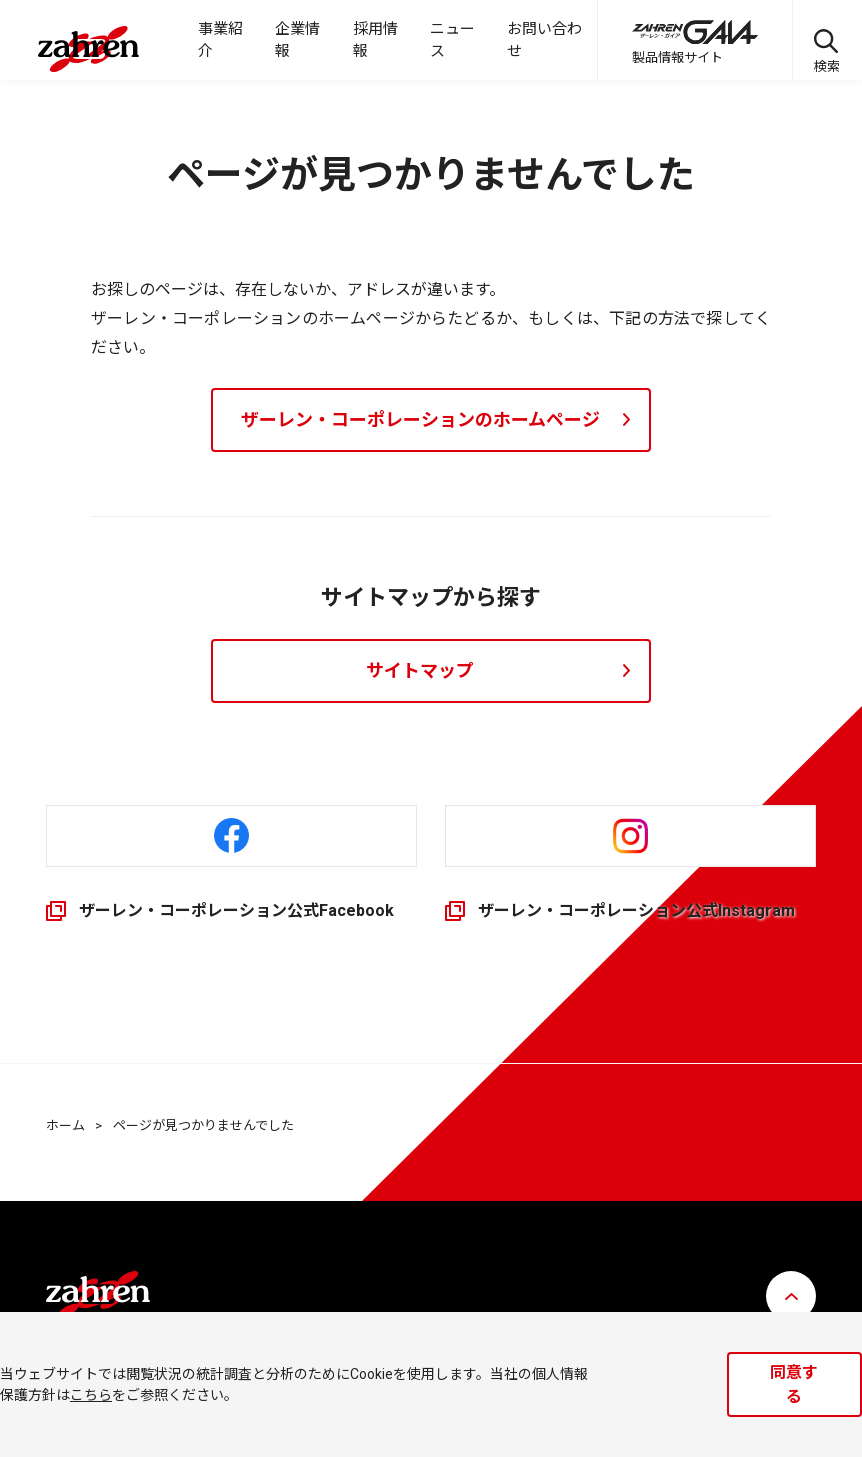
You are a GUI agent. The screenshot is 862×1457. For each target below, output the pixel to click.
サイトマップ (420, 670)
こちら (91, 1395)
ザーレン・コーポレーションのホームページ (420, 419)
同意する (794, 1384)
